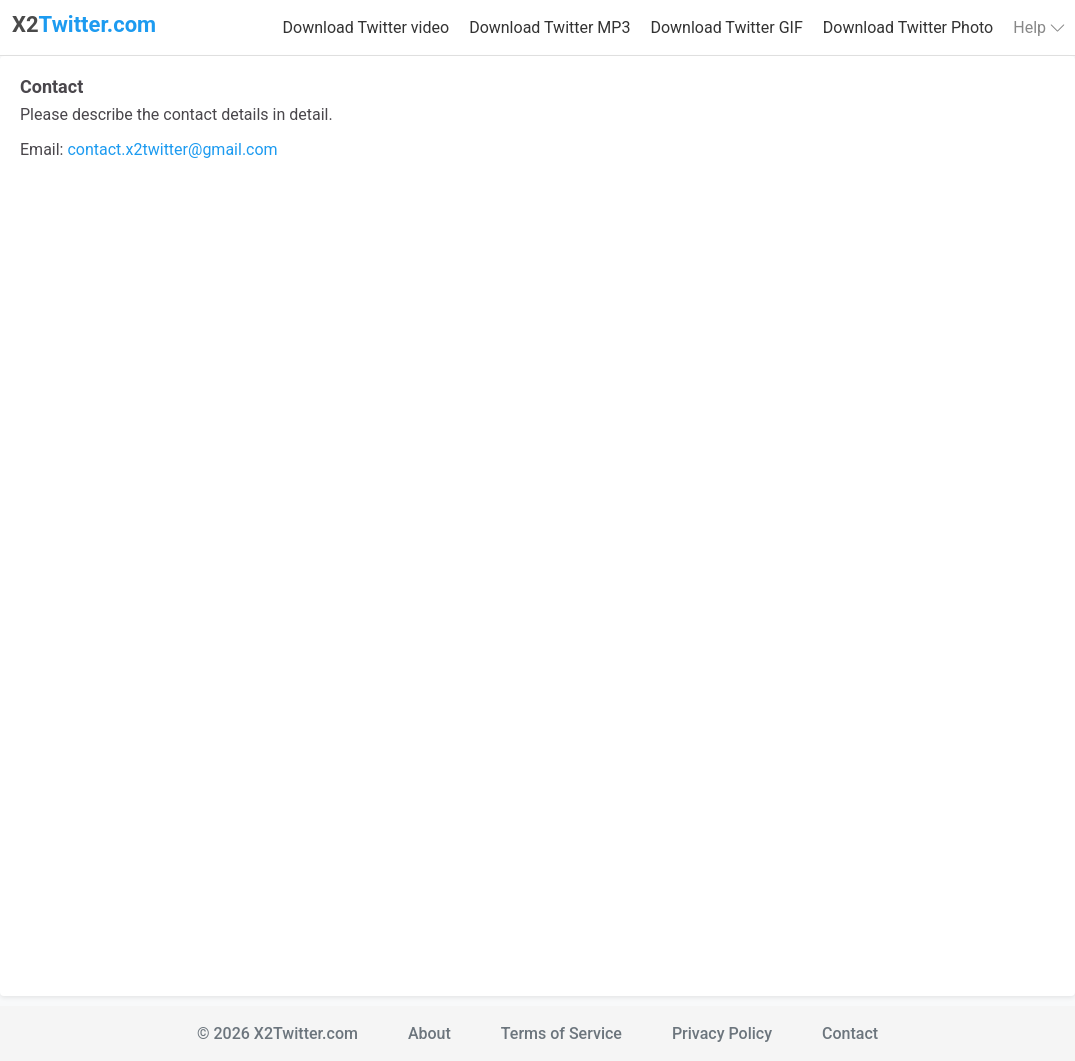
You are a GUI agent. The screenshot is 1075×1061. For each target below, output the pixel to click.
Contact (850, 1033)
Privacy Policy (722, 1033)
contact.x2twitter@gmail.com (172, 149)
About (429, 1033)
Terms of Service (561, 1033)
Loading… (537, 572)
